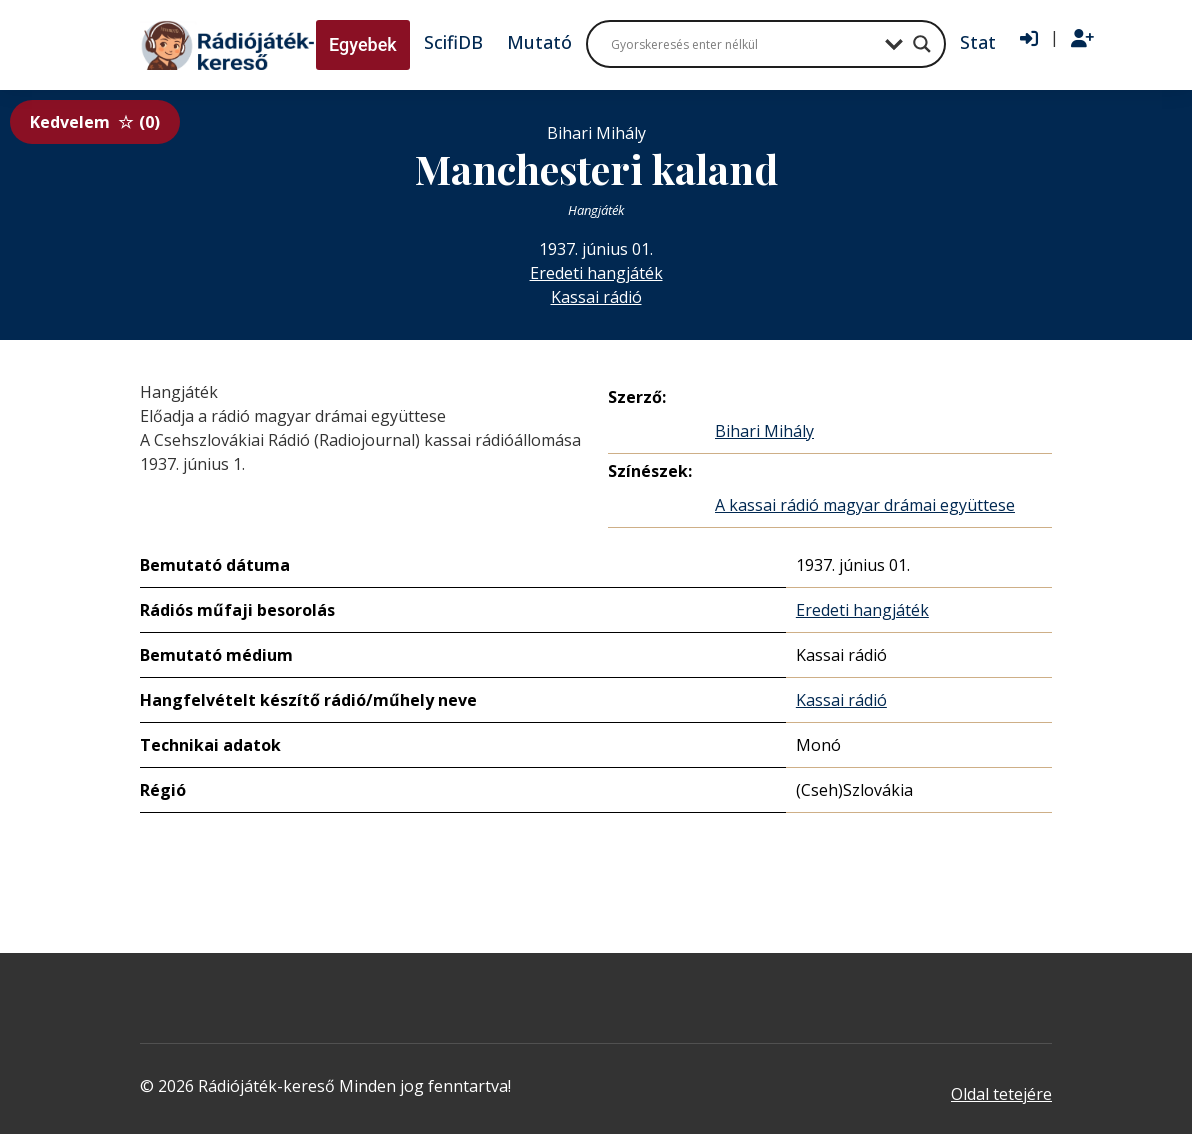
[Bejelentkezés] (1029, 39)
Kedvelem (95, 122)
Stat (978, 42)
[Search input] (743, 44)
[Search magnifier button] (922, 44)
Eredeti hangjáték (596, 273)
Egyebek (363, 44)
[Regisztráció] (1082, 39)
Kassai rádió (596, 297)
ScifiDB (453, 42)
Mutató (539, 42)
